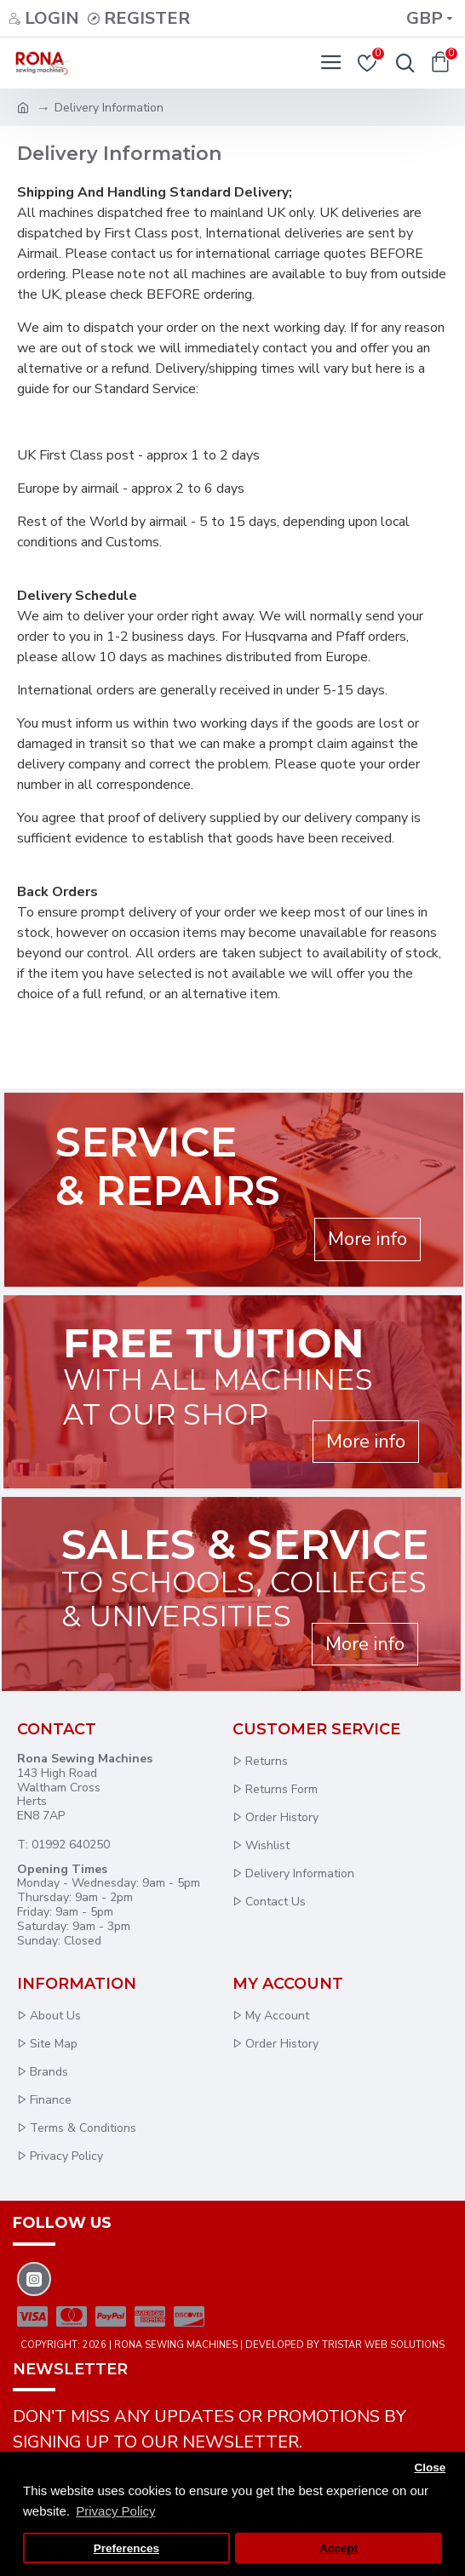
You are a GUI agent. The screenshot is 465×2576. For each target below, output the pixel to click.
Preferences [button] (126, 2548)
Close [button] (429, 2467)
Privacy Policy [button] (115, 2511)
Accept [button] (338, 2548)
